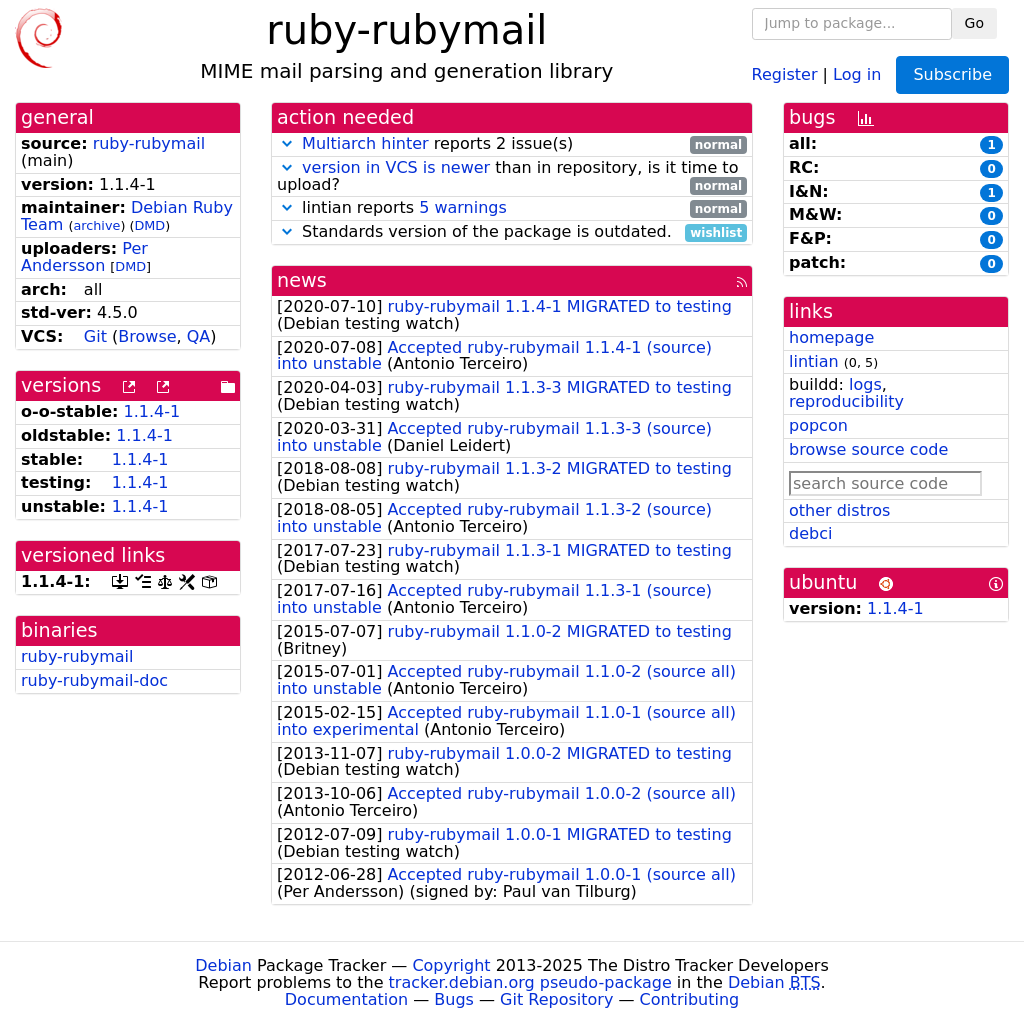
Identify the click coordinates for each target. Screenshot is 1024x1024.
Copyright (451, 965)
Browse (147, 336)
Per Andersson (84, 257)
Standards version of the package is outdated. (512, 232)
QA (199, 336)
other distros (839, 510)
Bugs (454, 999)
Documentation (346, 999)
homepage (831, 337)
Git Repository (556, 999)
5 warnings (463, 207)
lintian (814, 361)
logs (865, 384)
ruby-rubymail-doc (94, 680)
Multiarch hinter (365, 143)
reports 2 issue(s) (512, 144)
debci (810, 533)
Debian (223, 965)
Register (785, 73)
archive (96, 225)
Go (974, 23)
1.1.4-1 (152, 411)
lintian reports (512, 208)
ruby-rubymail (149, 143)
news (302, 280)
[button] (287, 143)
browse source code (868, 449)
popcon (818, 425)
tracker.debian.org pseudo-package (530, 982)
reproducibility (846, 401)
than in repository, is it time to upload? (512, 177)
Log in (857, 73)
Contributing (690, 999)
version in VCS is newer (396, 167)
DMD (149, 225)
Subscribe (952, 74)
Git (95, 336)
